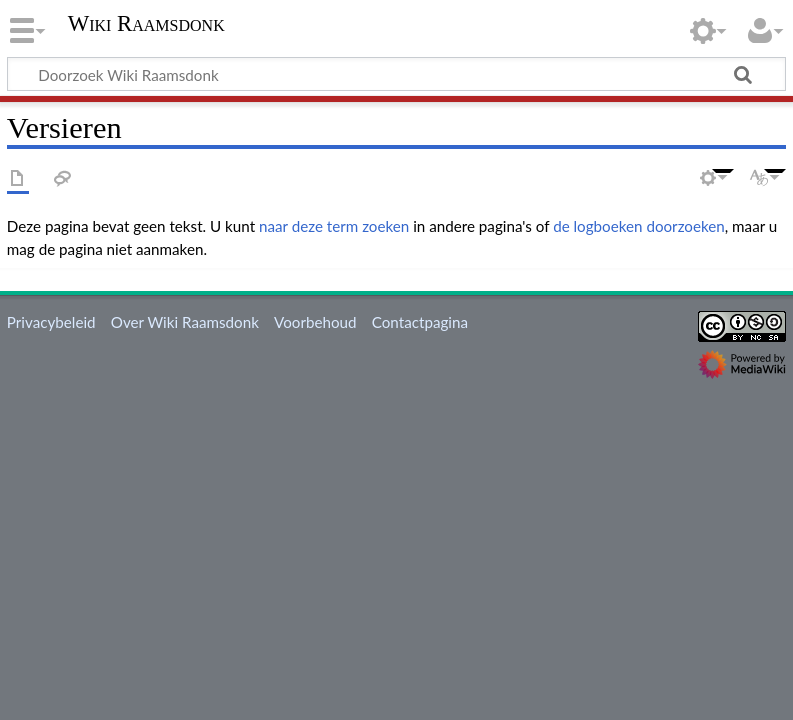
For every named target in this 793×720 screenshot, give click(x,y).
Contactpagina (420, 322)
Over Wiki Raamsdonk (185, 322)
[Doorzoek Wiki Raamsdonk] (396, 74)
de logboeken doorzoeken (639, 226)
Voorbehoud (315, 322)
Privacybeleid (51, 322)
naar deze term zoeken (334, 226)
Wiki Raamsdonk (146, 24)
